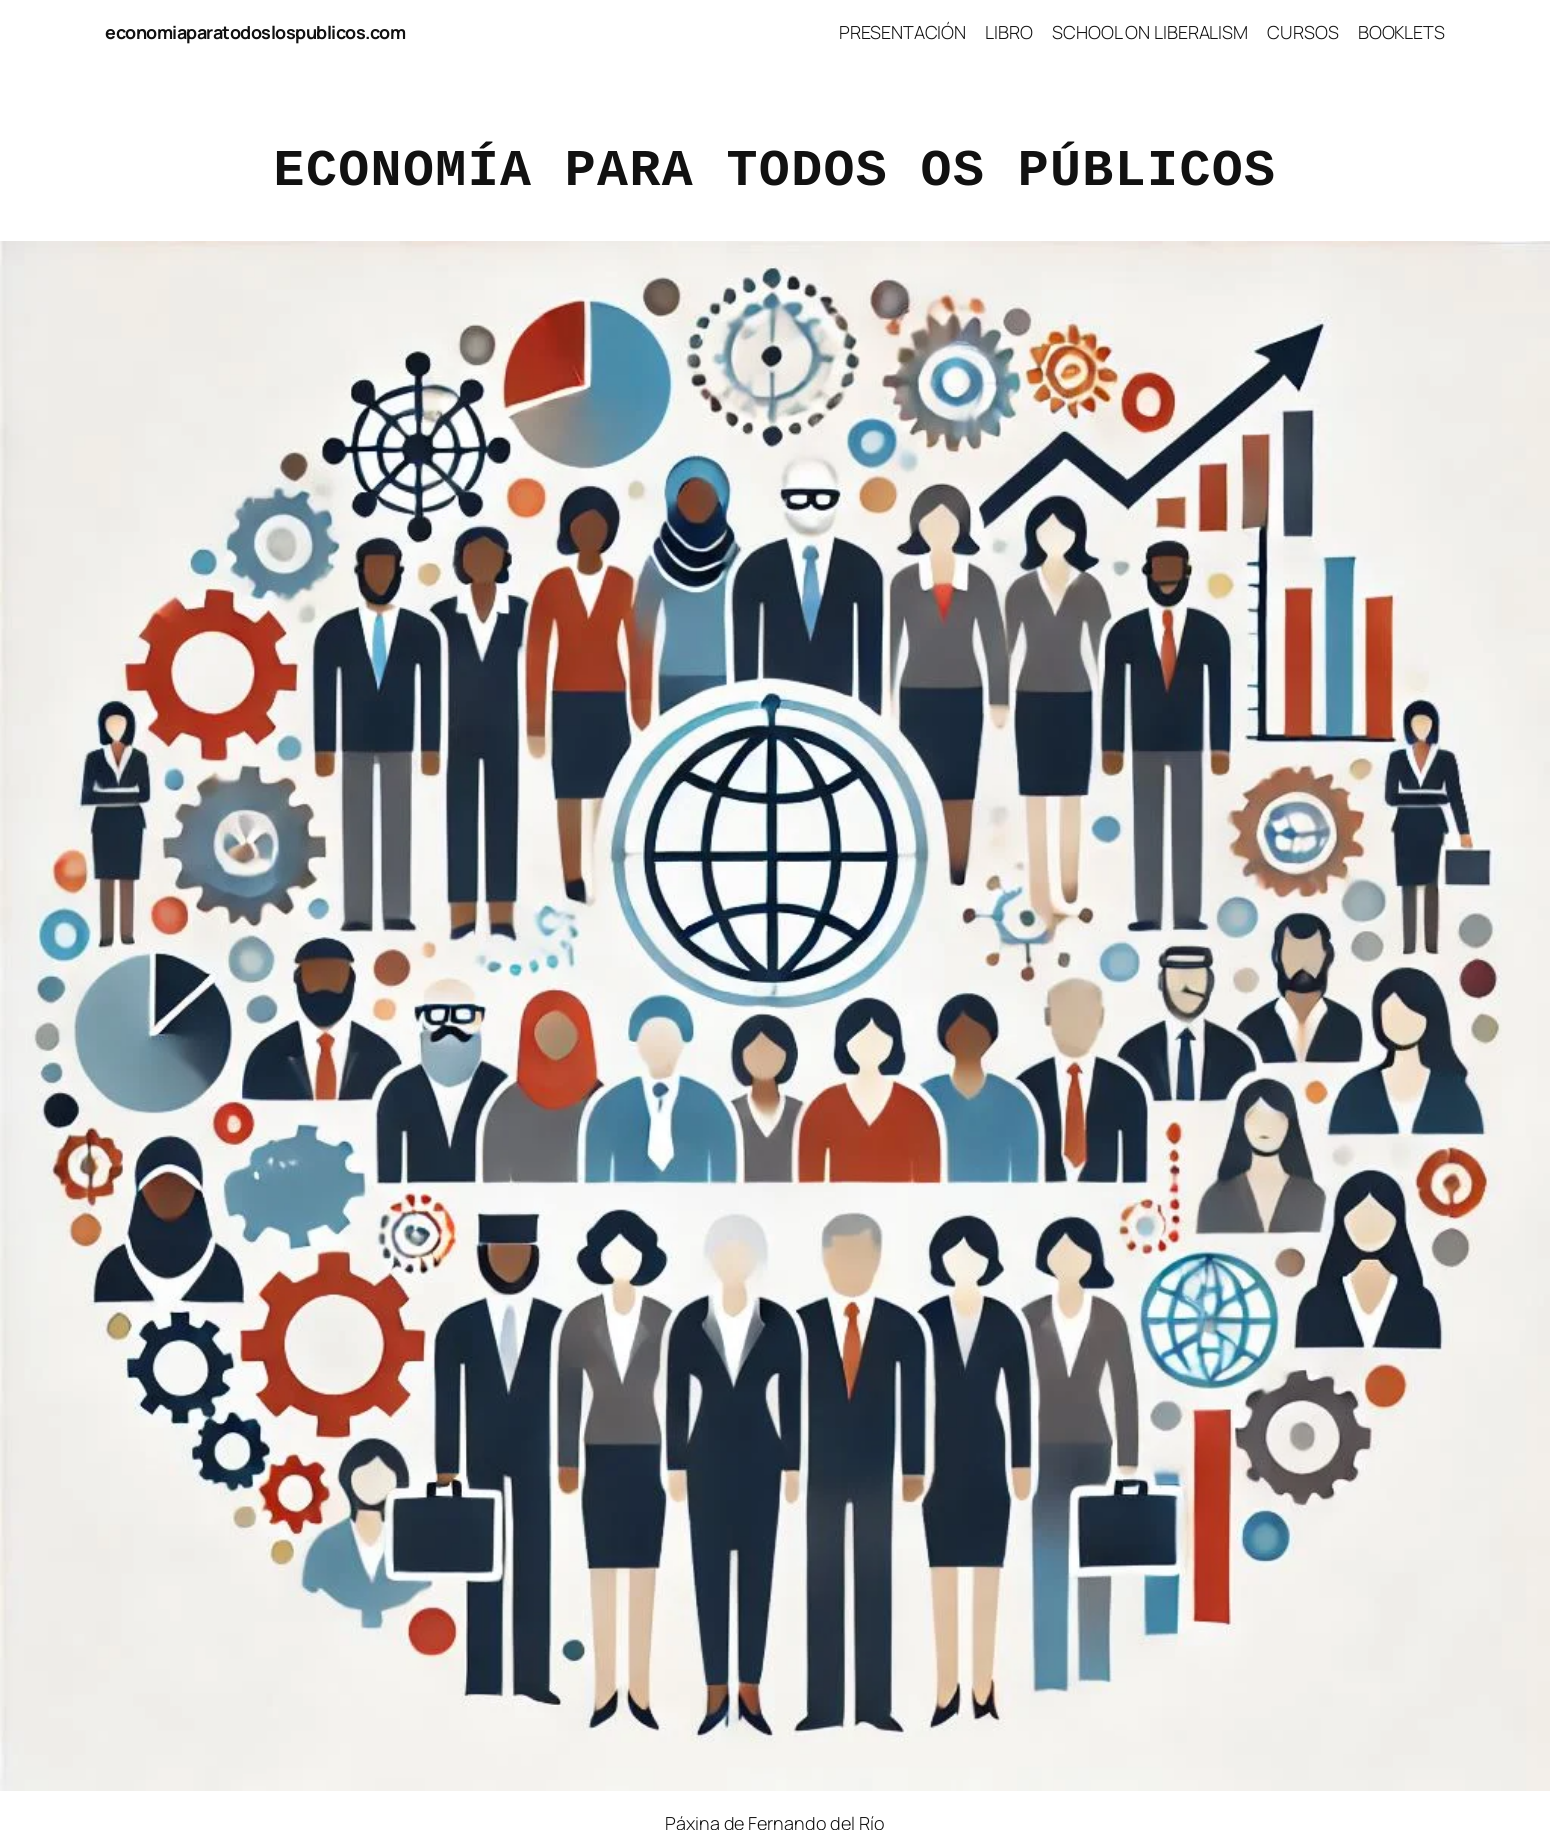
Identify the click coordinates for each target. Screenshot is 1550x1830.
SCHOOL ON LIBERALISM (1150, 32)
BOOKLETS (1401, 32)
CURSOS (1302, 32)
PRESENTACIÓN (902, 32)
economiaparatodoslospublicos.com (255, 32)
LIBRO (1009, 32)
